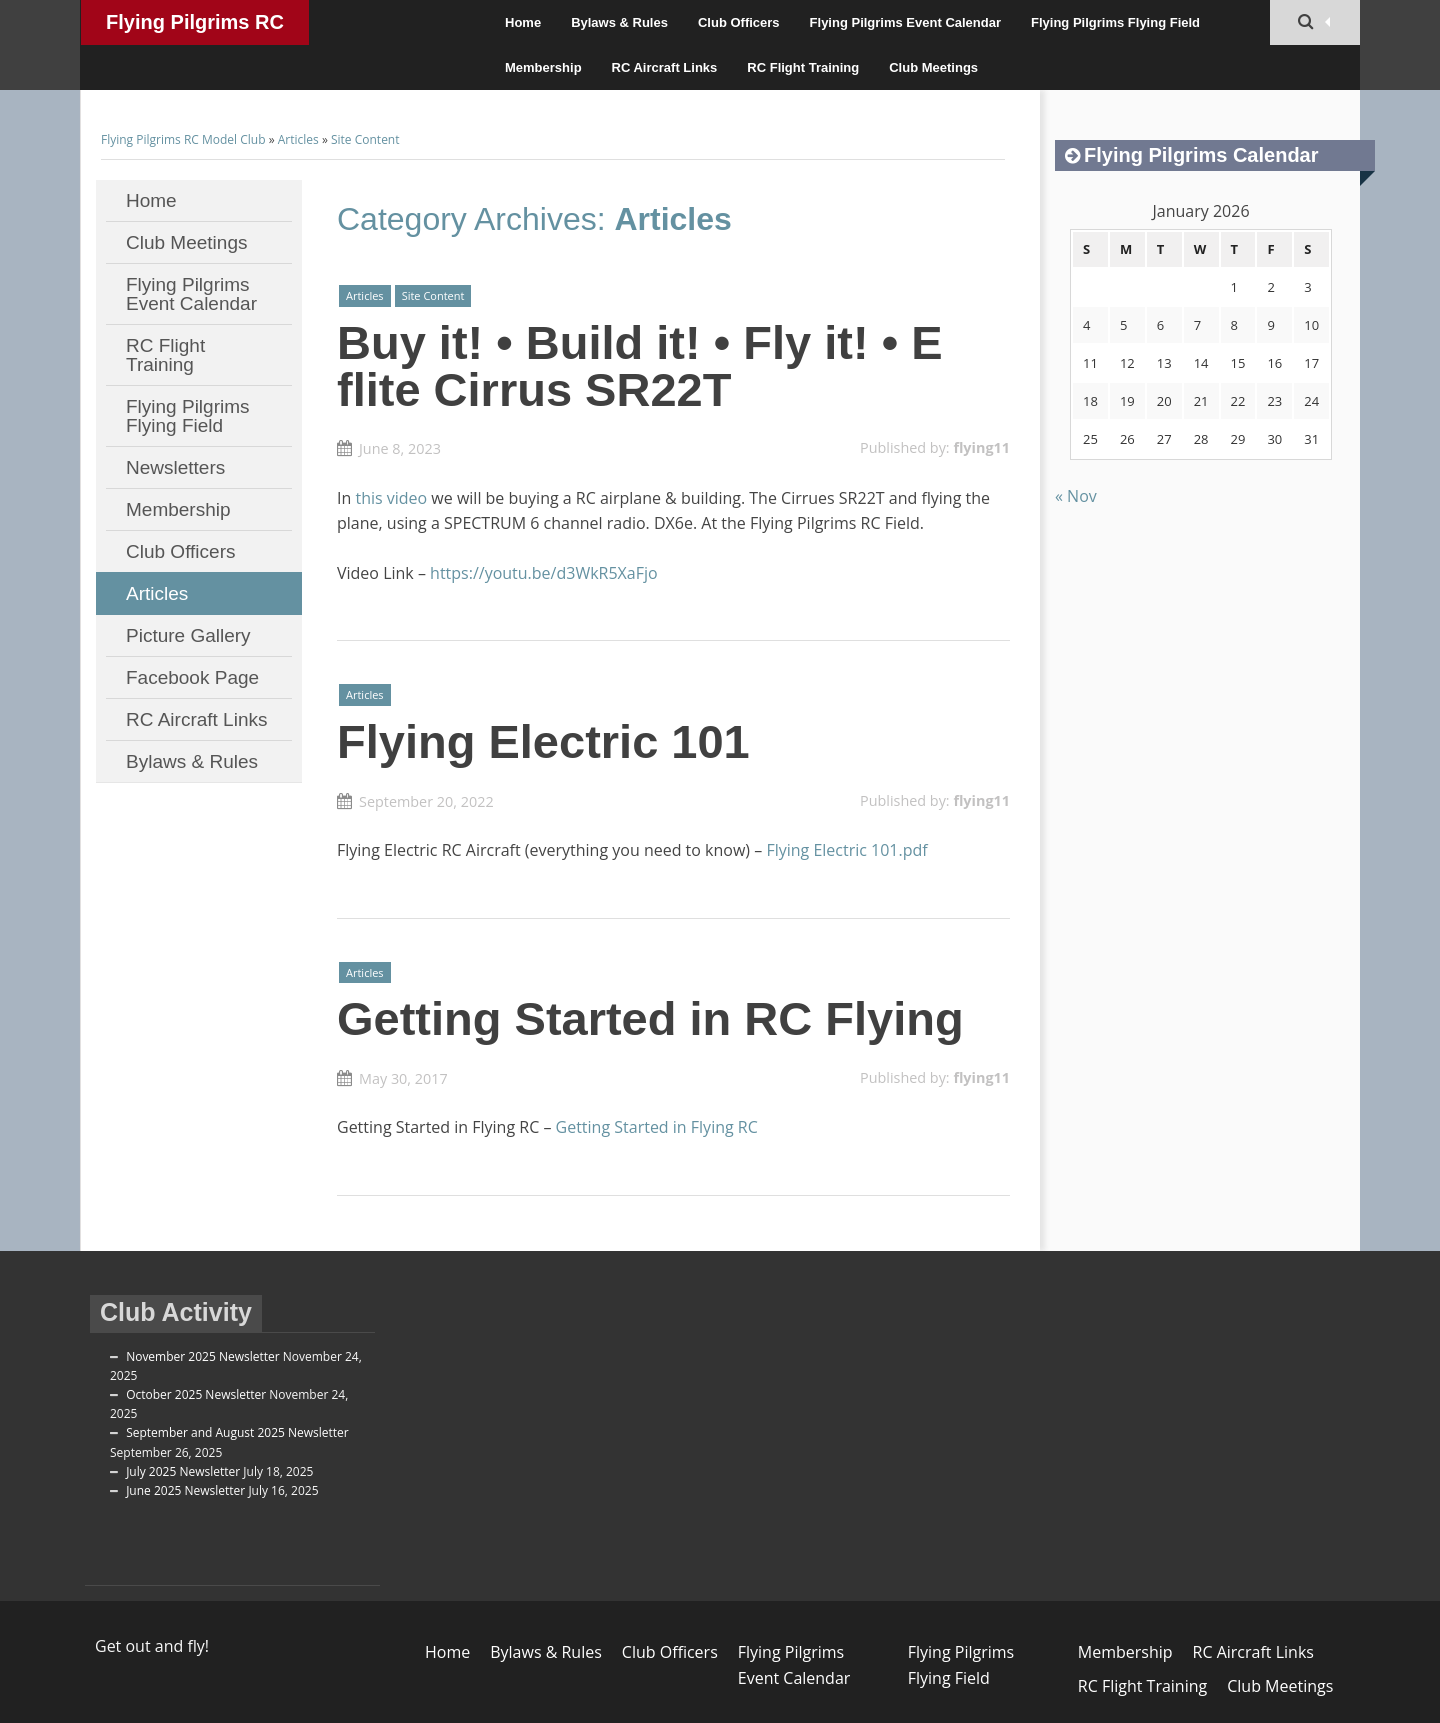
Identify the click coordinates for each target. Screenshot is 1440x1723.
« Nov (1076, 496)
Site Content (365, 139)
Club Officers (739, 22)
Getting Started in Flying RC (657, 1127)
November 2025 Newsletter (203, 1356)
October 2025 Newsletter (196, 1394)
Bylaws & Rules (619, 22)
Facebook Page (192, 677)
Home (523, 22)
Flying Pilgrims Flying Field (1115, 22)
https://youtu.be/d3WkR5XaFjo (544, 573)
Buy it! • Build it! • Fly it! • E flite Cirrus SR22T (640, 366)
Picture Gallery (188, 635)
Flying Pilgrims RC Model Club (195, 28)
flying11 (981, 447)
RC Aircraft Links (665, 67)
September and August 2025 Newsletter (237, 1432)
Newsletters (175, 467)
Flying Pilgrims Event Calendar (905, 22)
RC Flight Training (803, 67)
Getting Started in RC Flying (650, 1018)
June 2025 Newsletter (185, 1490)
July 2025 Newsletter (183, 1471)
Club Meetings (933, 67)
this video (391, 498)
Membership (543, 67)
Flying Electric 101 (543, 741)
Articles (298, 139)
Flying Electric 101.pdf (846, 850)
